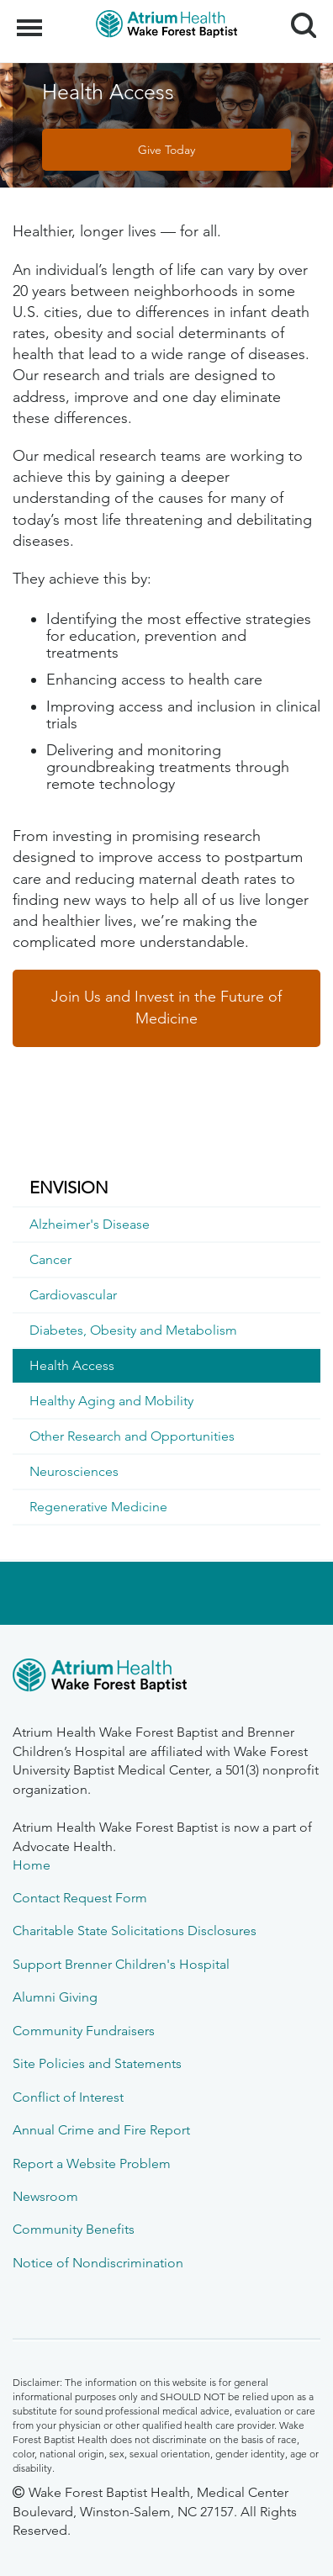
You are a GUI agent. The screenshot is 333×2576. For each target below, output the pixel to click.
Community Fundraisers (84, 2031)
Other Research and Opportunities (132, 1436)
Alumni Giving (55, 1997)
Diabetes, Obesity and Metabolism (133, 1330)
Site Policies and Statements (97, 2063)
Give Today (166, 149)
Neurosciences (74, 1471)
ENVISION (68, 1187)
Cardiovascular (73, 1295)
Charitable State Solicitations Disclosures (134, 1931)
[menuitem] (166, 1188)
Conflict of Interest (68, 2097)
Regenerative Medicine (98, 1507)
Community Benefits (74, 2229)
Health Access (71, 1365)
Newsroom (45, 2196)
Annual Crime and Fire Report (101, 2130)
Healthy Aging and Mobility (111, 1401)
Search (297, 19)
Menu (31, 19)
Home (31, 1865)
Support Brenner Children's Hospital (121, 1964)
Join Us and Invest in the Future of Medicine (166, 1007)
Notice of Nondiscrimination (98, 2263)
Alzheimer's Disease (89, 1224)
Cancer (50, 1259)
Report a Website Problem (92, 2163)
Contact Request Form (80, 1898)
